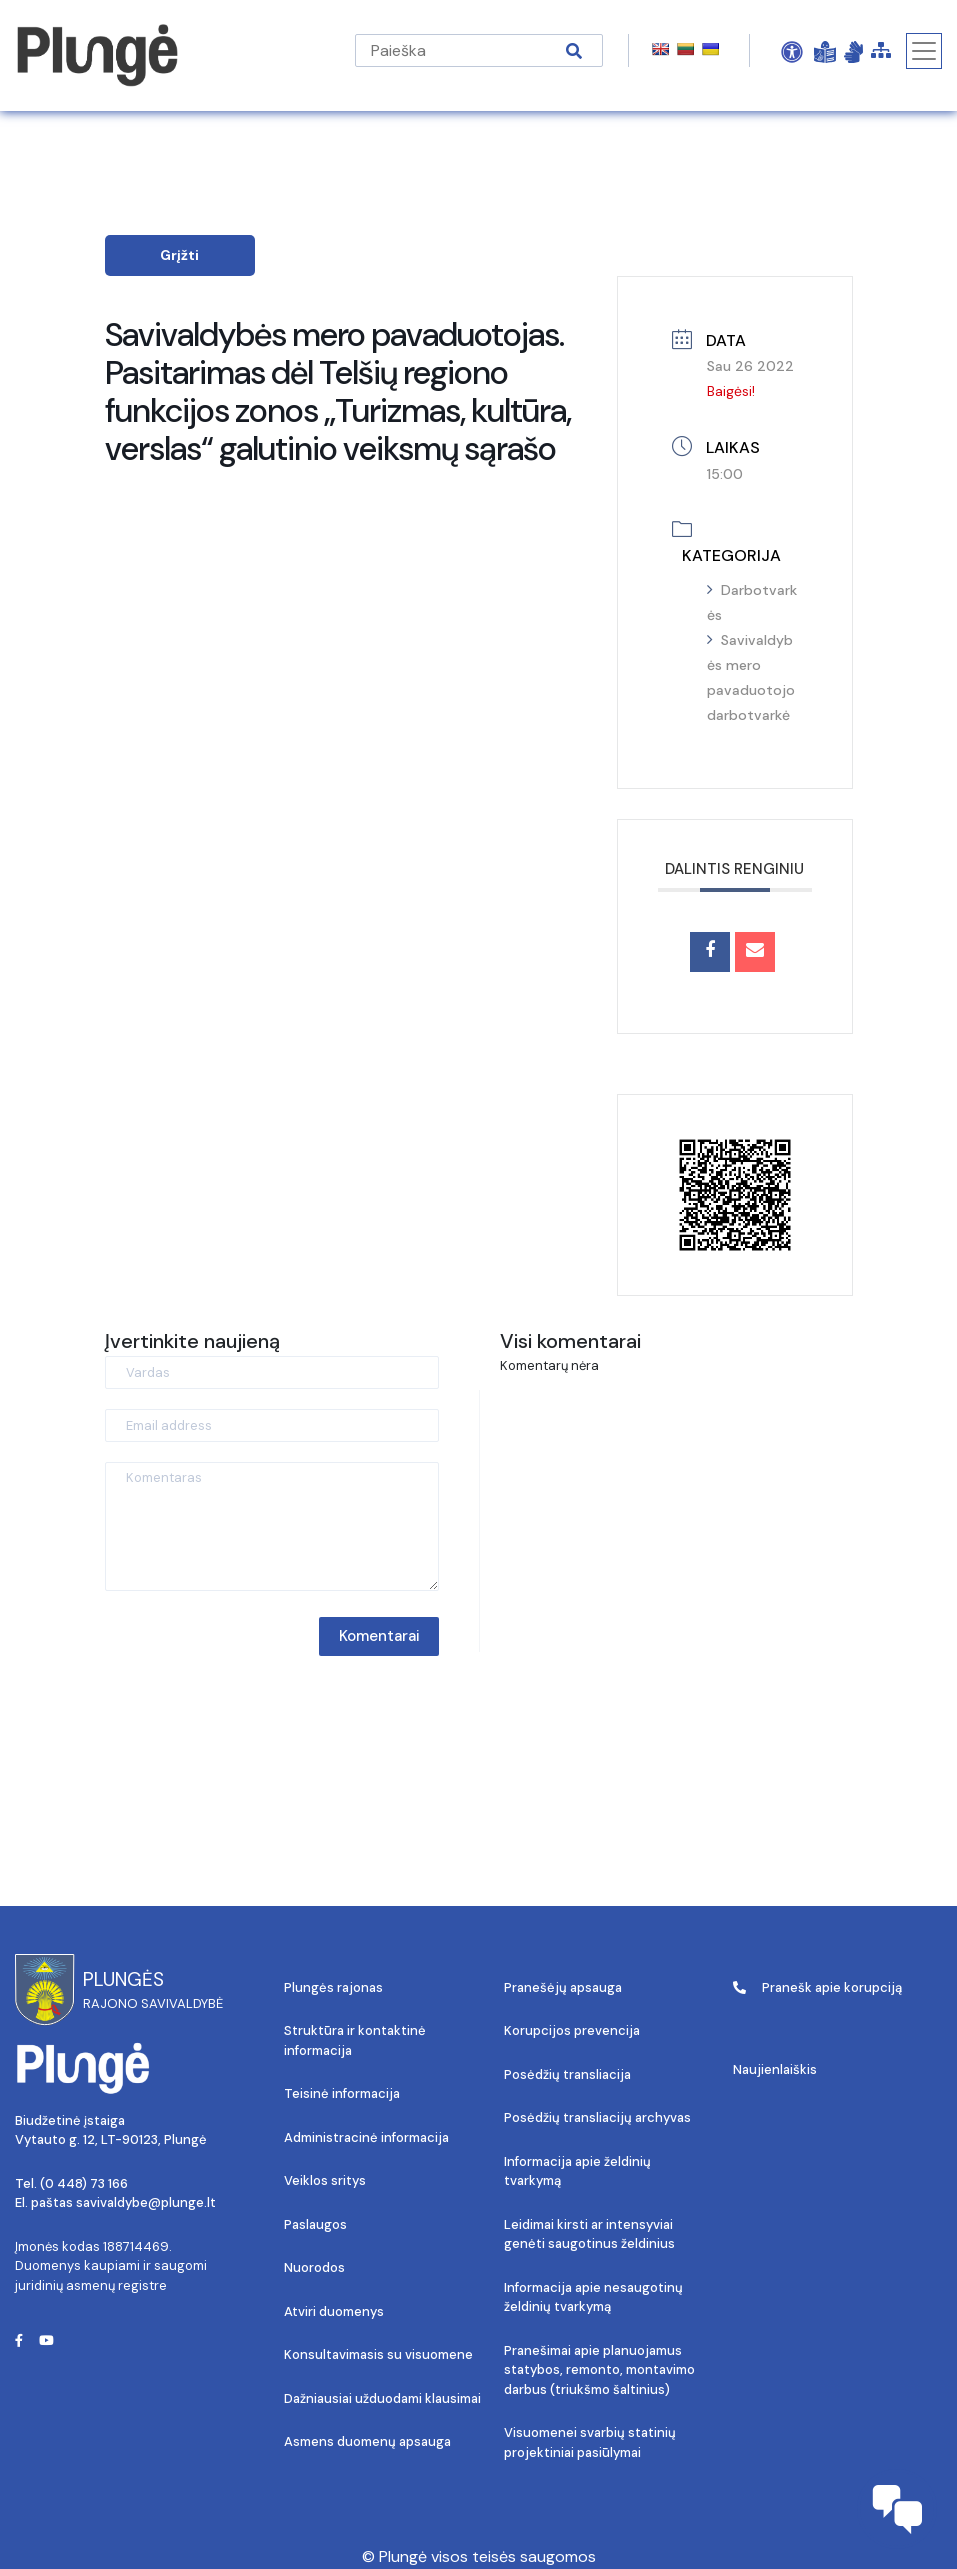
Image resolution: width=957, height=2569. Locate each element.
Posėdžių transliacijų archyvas (597, 2117)
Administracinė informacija (366, 2137)
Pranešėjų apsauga (563, 1987)
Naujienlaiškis (775, 2069)
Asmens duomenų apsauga (367, 2441)
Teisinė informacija (342, 2093)
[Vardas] (272, 1372)
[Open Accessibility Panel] (792, 51)
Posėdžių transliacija (567, 2074)
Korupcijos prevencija (572, 2030)
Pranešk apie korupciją (817, 1987)
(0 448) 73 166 (84, 2183)
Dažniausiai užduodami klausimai (382, 2398)
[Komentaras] (272, 1526)
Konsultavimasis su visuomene (378, 2354)
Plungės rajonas (333, 1987)
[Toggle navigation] (924, 51)
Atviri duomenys (334, 2311)
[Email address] (272, 1425)
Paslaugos (315, 2224)
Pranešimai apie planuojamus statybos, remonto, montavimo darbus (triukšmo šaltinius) (599, 2370)
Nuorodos (314, 2267)
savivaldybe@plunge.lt (146, 2202)
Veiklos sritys (325, 2180)
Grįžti (179, 255)
